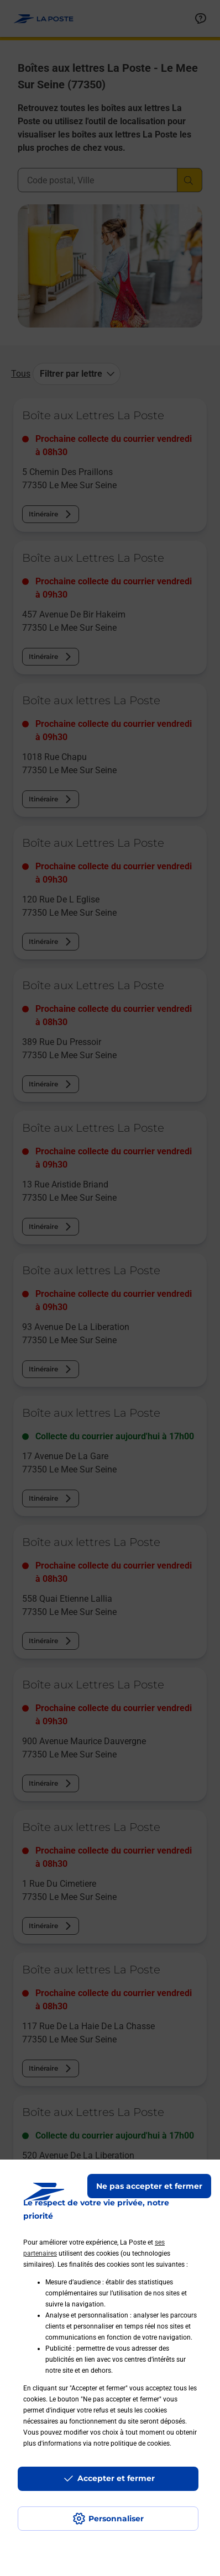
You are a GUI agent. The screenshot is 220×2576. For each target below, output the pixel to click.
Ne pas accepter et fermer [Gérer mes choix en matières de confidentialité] (149, 2186)
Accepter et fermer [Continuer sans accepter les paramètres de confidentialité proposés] (116, 2478)
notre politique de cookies (131, 2443)
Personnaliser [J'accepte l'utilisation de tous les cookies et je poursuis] (116, 2519)
